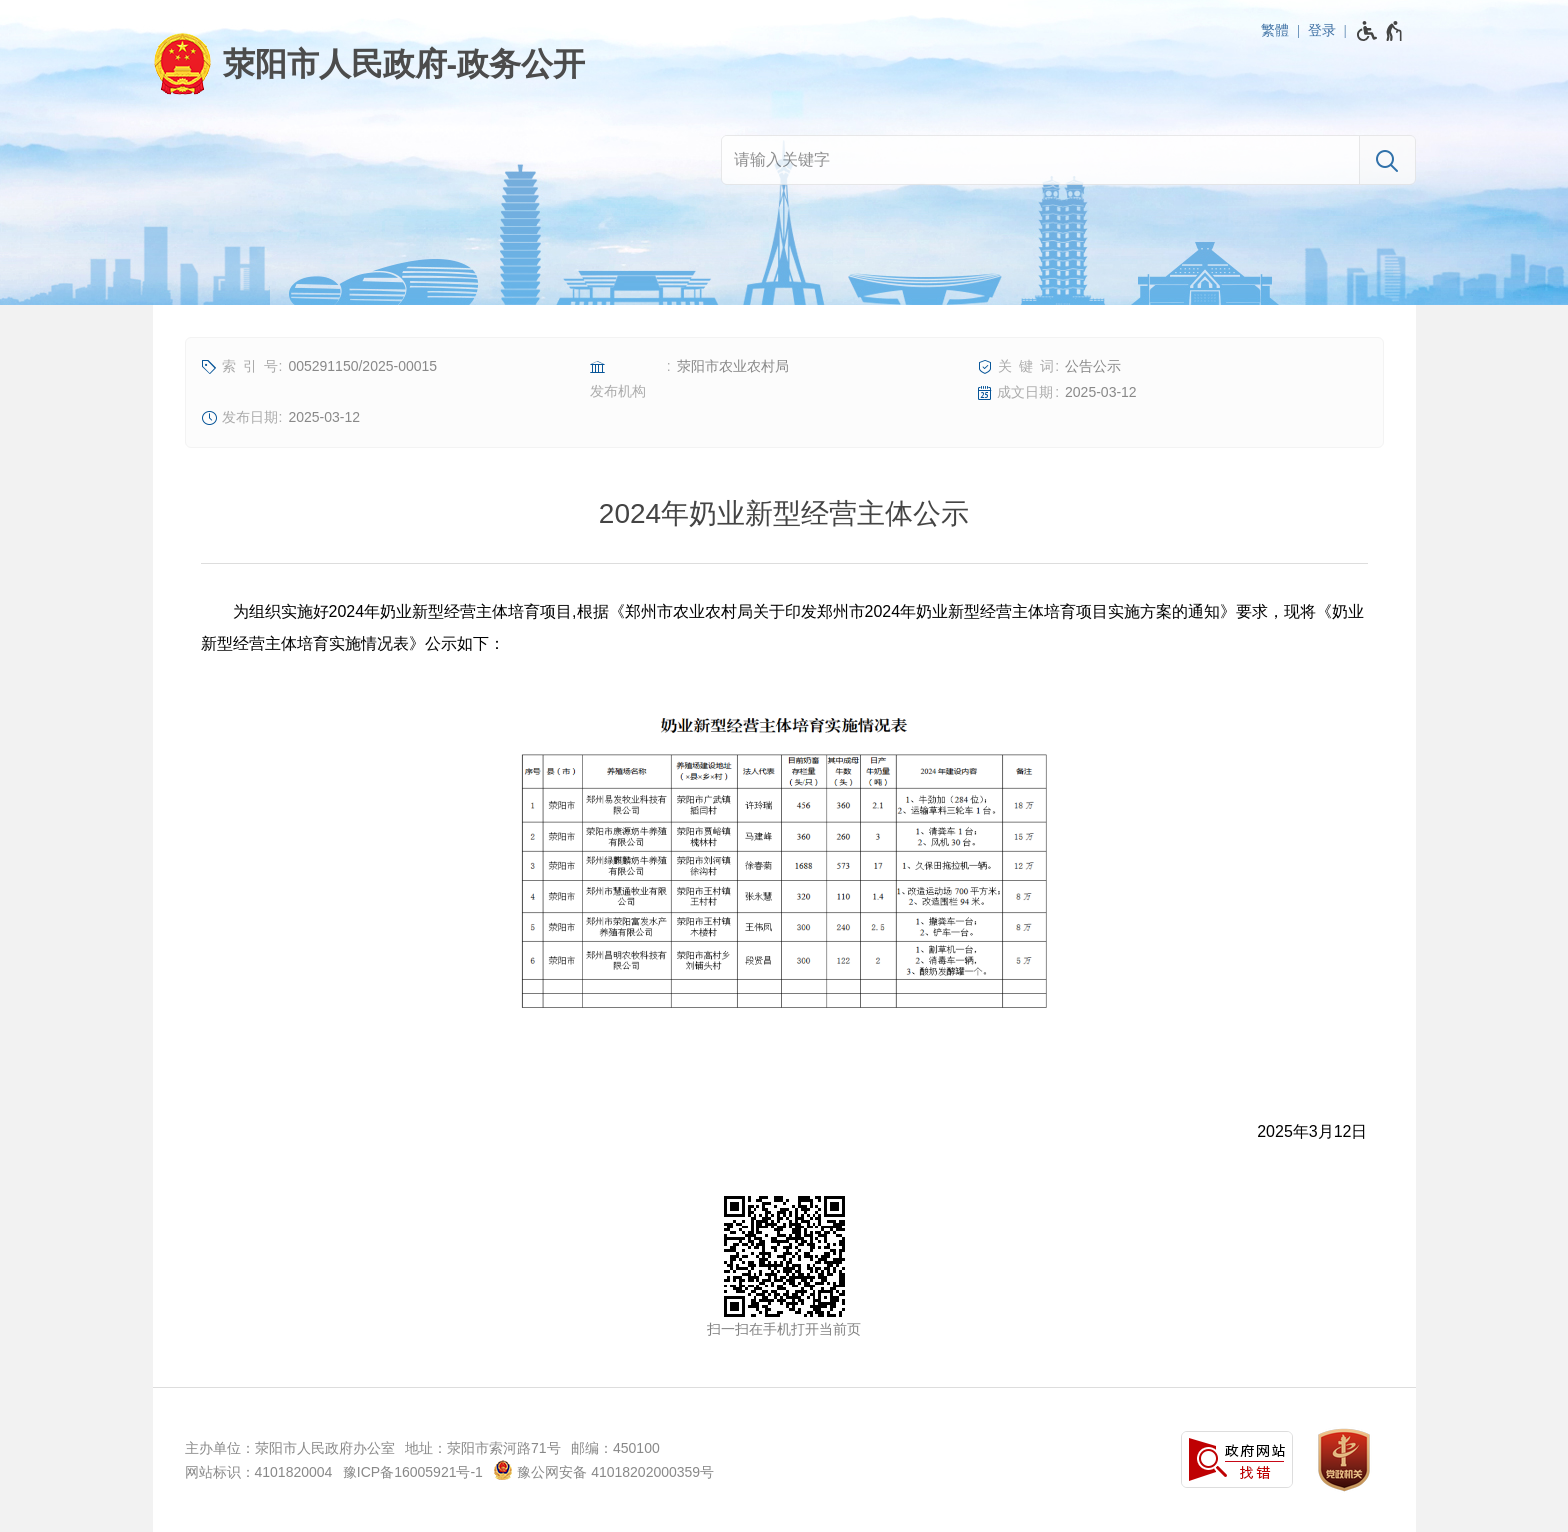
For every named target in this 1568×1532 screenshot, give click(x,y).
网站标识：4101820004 (259, 1472)
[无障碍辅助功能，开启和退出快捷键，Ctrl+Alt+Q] (1380, 31)
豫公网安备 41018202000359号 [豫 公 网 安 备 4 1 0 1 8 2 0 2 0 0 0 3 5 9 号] (603, 1470)
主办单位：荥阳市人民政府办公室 (290, 1448)
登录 (1322, 30)
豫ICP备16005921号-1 (413, 1472)
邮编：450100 (615, 1448)
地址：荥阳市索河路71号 (483, 1448)
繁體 (1275, 30)
